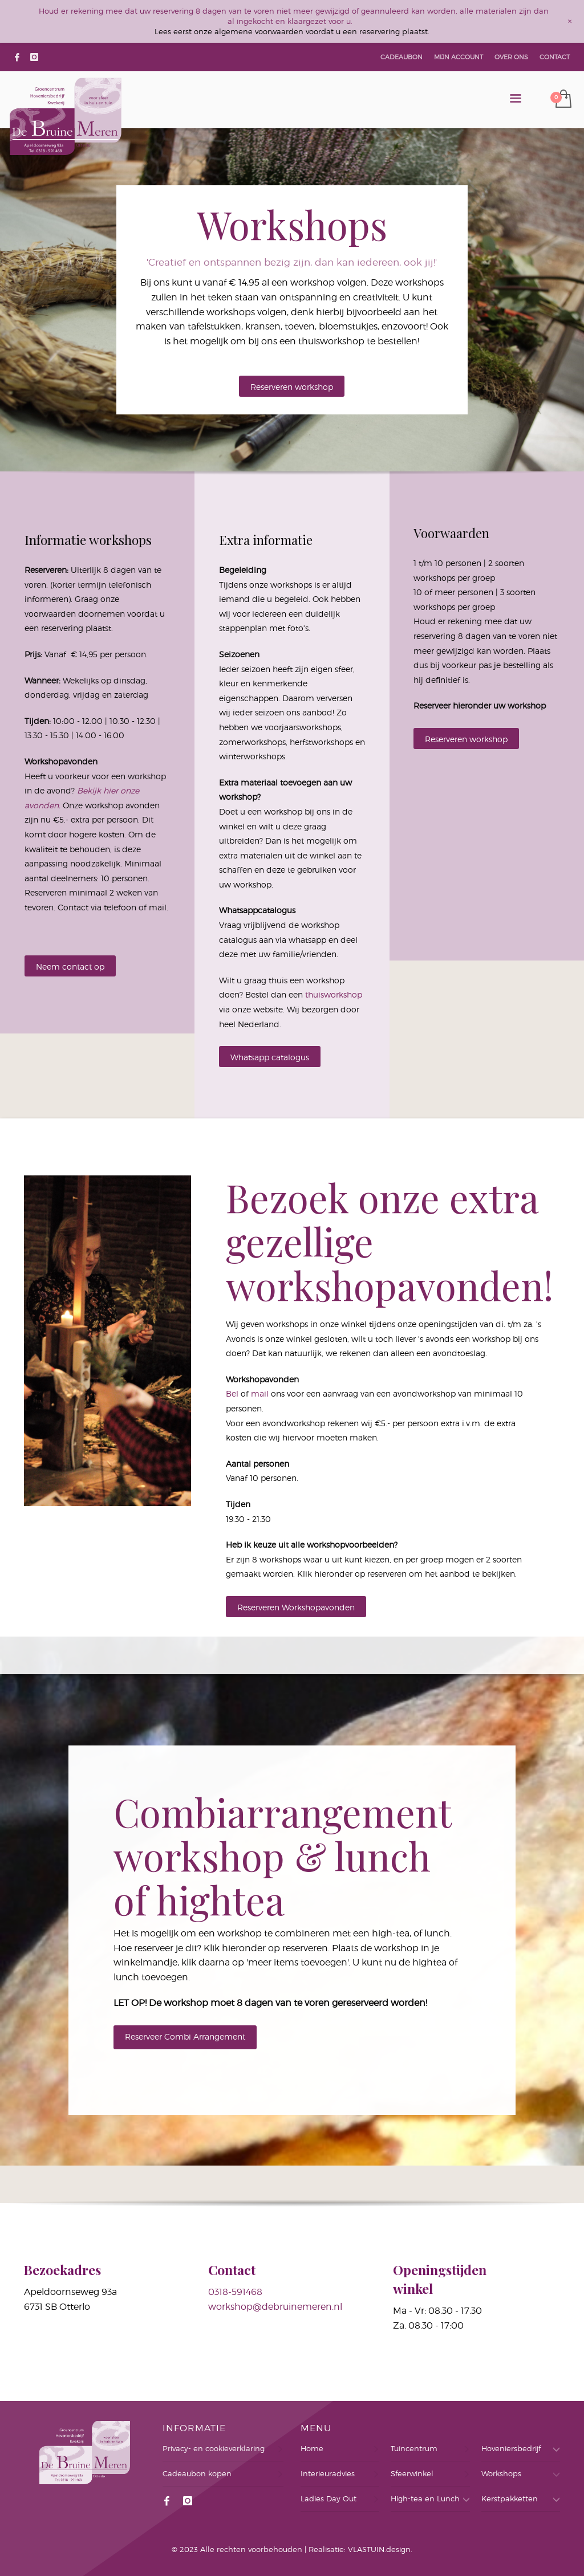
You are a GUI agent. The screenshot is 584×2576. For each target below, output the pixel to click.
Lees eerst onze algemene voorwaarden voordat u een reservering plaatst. (292, 31)
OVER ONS (511, 57)
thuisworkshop (333, 994)
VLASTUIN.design (379, 2549)
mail (260, 1393)
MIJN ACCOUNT (458, 57)
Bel (232, 1393)
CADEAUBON (401, 57)
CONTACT (555, 57)
